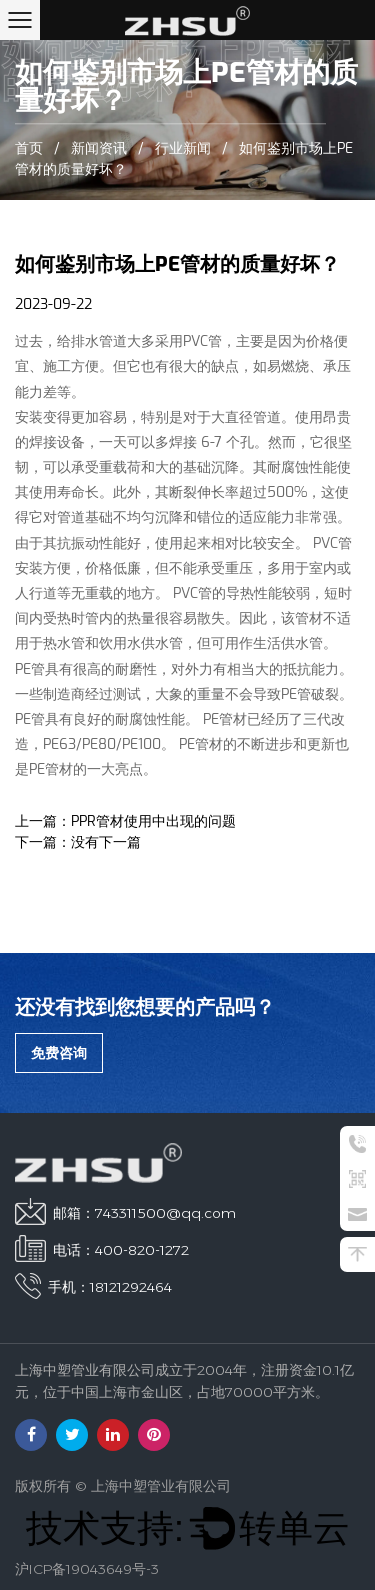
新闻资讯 (99, 149)
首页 (29, 149)
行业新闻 (183, 149)
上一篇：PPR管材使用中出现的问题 (125, 821)
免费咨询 (59, 1053)
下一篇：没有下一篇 (78, 842)
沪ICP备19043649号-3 (87, 1569)
